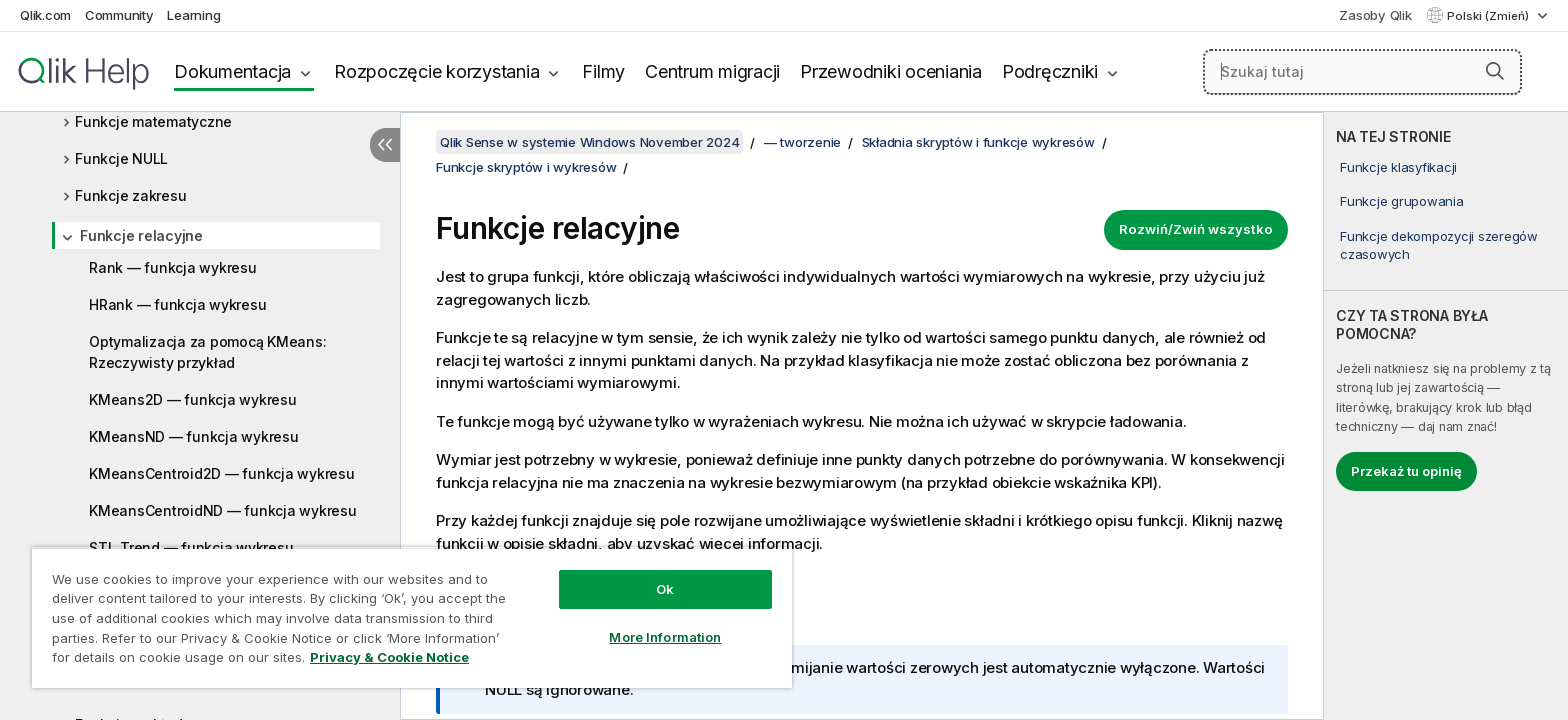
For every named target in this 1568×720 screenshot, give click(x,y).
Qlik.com (45, 15)
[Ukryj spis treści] (385, 145)
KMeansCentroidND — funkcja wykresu (223, 510)
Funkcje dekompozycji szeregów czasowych (1439, 245)
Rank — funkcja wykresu (173, 267)
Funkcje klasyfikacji (1398, 167)
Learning (193, 15)
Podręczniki (1050, 71)
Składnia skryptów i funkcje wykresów (978, 142)
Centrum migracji (712, 71)
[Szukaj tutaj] (1363, 72)
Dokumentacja (232, 71)
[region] (412, 617)
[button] (1495, 71)
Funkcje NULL (121, 158)
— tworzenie (802, 142)
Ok (665, 589)
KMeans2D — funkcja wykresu (193, 399)
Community (119, 15)
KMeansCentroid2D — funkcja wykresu (222, 473)
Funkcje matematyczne (153, 121)
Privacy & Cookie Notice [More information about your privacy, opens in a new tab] (389, 657)
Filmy (603, 71)
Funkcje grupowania (1402, 201)
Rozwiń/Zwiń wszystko (1196, 229)
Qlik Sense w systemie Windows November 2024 (589, 142)
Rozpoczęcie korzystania (436, 71)
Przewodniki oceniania (891, 71)
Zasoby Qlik (1375, 15)
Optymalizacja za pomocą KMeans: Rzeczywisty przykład (207, 352)
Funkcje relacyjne (141, 235)
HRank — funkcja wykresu (177, 304)
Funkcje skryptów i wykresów (526, 167)
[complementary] (1446, 416)
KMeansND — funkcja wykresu (194, 436)
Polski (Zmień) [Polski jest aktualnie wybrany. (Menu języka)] (1489, 16)
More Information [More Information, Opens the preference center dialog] (665, 637)
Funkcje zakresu (130, 195)
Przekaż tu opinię (1406, 471)
